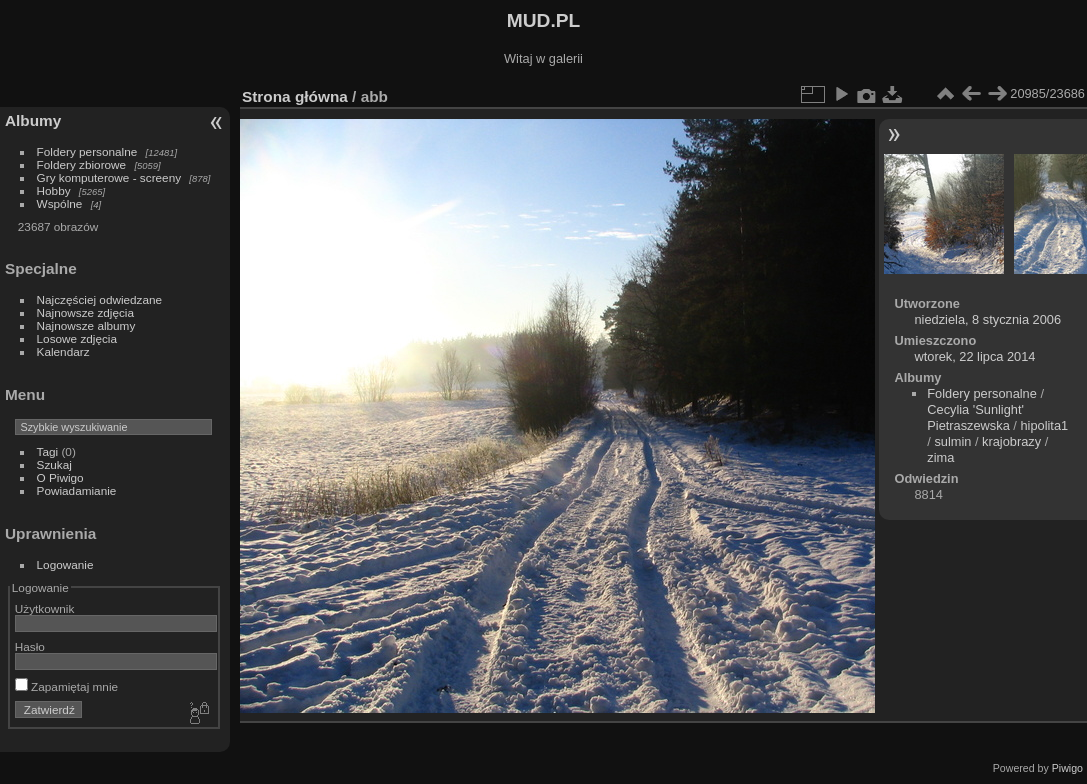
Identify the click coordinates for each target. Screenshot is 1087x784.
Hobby (54, 190)
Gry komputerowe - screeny (109, 177)
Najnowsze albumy (86, 325)
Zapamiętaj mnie (66, 686)
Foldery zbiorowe (82, 164)
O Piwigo (60, 477)
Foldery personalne (87, 151)
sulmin (952, 441)
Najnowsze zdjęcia (85, 312)
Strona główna (295, 96)
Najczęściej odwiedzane (100, 299)
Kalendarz (63, 351)
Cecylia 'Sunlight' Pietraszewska (975, 417)
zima (940, 457)
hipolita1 (1044, 425)
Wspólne (60, 203)
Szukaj (54, 464)
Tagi (48, 451)
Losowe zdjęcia (77, 338)
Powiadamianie (77, 490)
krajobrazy (1011, 441)
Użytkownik (45, 608)
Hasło (30, 646)
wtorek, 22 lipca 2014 (974, 356)
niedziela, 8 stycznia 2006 (987, 319)
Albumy (33, 120)
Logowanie (65, 564)
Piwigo (1067, 768)
